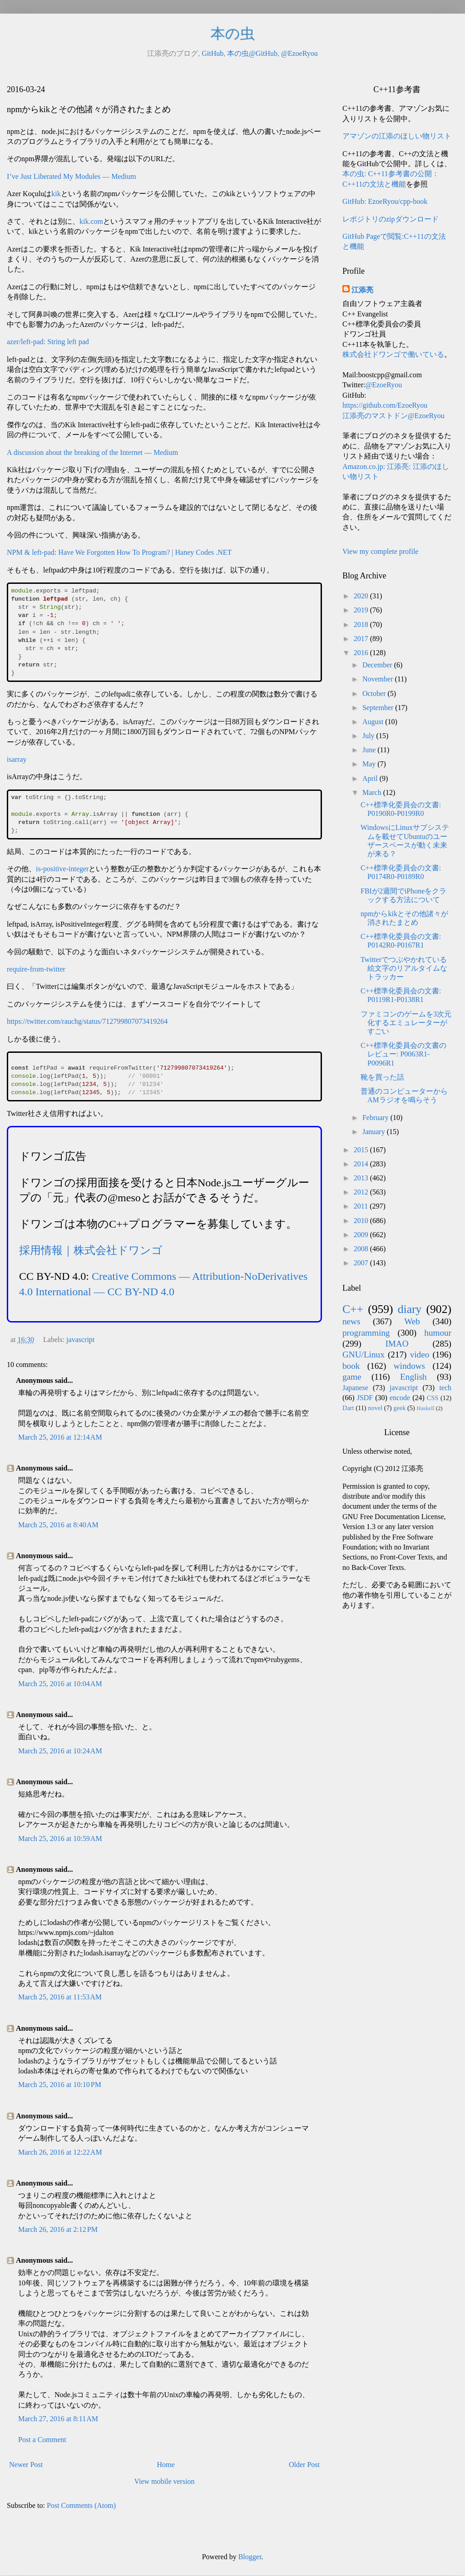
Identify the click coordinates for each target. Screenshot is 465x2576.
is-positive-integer (62, 869)
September (378, 707)
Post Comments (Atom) (81, 2505)
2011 (362, 1206)
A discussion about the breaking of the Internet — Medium (92, 452)
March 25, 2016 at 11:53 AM (60, 1997)
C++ (352, 1309)
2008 (362, 1249)
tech (445, 1388)
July (369, 736)
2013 (362, 1178)
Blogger (250, 2557)
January (374, 1131)
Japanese (355, 1388)
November (378, 679)
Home (166, 2464)
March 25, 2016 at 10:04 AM (60, 1684)
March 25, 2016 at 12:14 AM (60, 1437)
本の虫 (233, 33)
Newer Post (26, 2464)
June (369, 750)
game (351, 1377)
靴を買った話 (382, 1077)
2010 (362, 1220)
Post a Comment (42, 2439)
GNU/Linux (363, 1354)
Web (412, 1321)
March (372, 792)
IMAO (396, 1343)
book (351, 1366)
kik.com (91, 221)
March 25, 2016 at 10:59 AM (60, 1838)
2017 (362, 638)
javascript (80, 1339)
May (369, 764)
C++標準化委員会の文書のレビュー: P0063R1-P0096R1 (403, 1053)
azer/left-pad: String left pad (48, 341)
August (373, 721)
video (420, 1354)
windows (409, 1366)
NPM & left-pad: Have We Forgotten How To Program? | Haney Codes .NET (119, 552)
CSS (433, 1398)
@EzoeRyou (299, 53)
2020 (362, 596)
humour (437, 1332)
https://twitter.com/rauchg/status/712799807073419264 (87, 1021)
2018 (362, 624)
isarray (17, 759)
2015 (362, 1150)
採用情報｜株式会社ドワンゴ (91, 1250)
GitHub (212, 53)
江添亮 (362, 290)
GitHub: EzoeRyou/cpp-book (384, 201)
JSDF (365, 1398)
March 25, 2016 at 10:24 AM (60, 1751)
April (371, 778)
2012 (362, 1192)
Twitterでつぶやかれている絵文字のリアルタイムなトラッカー (404, 968)
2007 (362, 1263)
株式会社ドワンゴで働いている (393, 354)
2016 (362, 652)
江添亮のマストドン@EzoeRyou (393, 415)
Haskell (425, 1408)
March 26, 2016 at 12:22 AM (60, 2152)
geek (399, 1407)
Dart (348, 1407)
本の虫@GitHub (252, 53)
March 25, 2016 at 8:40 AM (58, 1525)
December (378, 665)
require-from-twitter (36, 969)
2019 (362, 610)
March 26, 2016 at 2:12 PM (58, 2229)
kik (55, 193)
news (351, 1321)
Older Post (304, 2464)
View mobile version (164, 2481)
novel (375, 1407)
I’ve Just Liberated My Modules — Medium (71, 176)
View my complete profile (380, 551)
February (376, 1117)
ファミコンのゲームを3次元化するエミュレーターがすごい (406, 1022)
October (375, 693)
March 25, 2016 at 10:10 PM (59, 2084)
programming (366, 1332)
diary (410, 1309)
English (413, 1377)
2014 (362, 1164)
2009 (362, 1235)
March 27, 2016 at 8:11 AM (58, 2419)
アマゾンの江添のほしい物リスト (396, 136)
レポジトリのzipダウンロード (390, 219)
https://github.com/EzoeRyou (384, 405)
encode (400, 1398)
